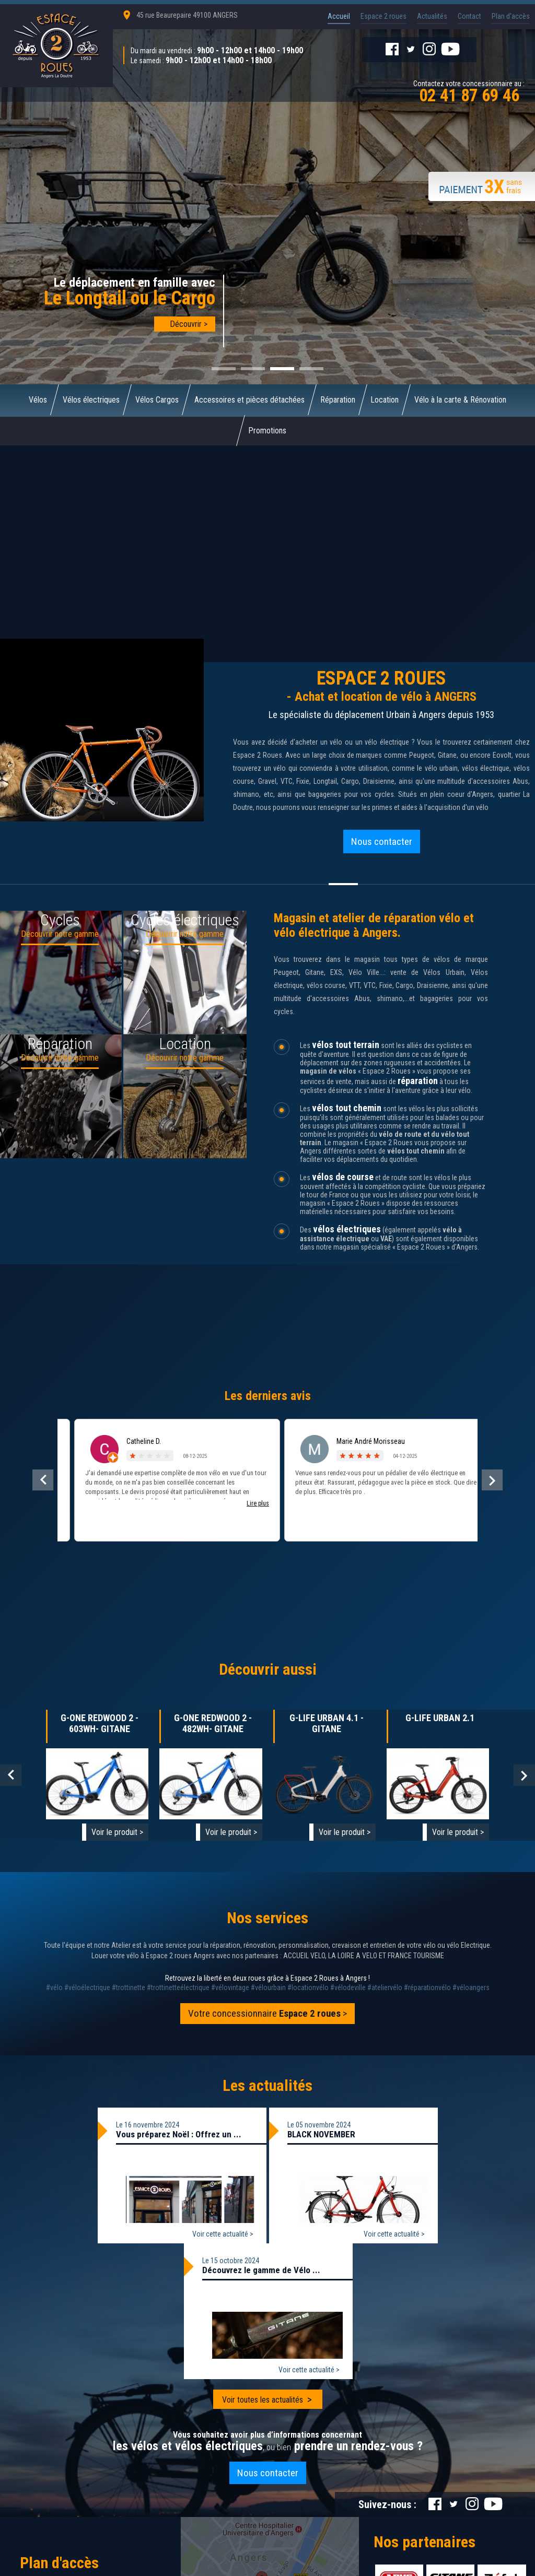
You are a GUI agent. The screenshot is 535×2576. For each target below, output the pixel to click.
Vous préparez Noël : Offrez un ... (178, 2135)
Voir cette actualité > (222, 2234)
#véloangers (471, 1988)
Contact (469, 16)
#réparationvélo (427, 1988)
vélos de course (343, 1177)
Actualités (432, 16)
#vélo (54, 1988)
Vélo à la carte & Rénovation (461, 400)
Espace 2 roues (383, 16)
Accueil (339, 16)
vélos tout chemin (346, 1108)
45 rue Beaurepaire (187, 15)
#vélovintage (230, 1988)
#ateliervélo (384, 1988)
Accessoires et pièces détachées (249, 400)
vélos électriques (347, 1229)
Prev (10, 1775)
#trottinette (128, 1988)
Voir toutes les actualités (262, 2400)
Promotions (268, 431)
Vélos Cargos (157, 400)
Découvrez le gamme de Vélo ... (261, 2270)
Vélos (38, 400)
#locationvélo (308, 1988)
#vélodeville (348, 1988)
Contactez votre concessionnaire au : (469, 90)
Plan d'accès (511, 16)
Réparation (337, 400)
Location (385, 400)
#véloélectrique (87, 1988)
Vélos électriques (91, 400)
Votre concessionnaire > (268, 2014)
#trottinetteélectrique (178, 1988)
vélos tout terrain (345, 1045)
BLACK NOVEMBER (321, 2135)
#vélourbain (268, 1988)
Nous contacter (381, 842)
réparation (418, 1081)
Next (524, 1775)
